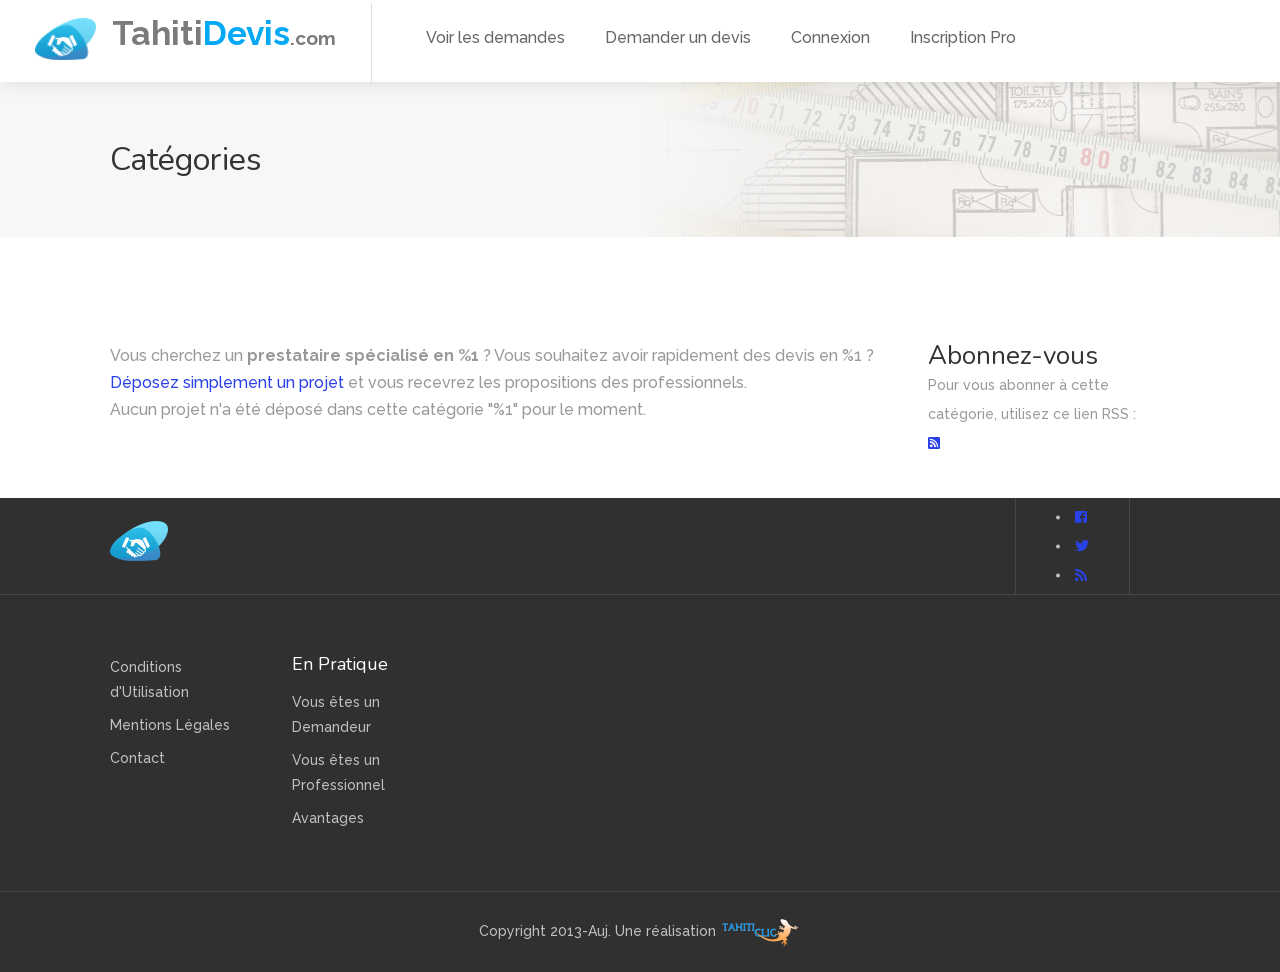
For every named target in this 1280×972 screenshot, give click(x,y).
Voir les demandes (495, 37)
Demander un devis (678, 37)
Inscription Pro (963, 37)
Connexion (830, 37)
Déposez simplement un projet (227, 382)
